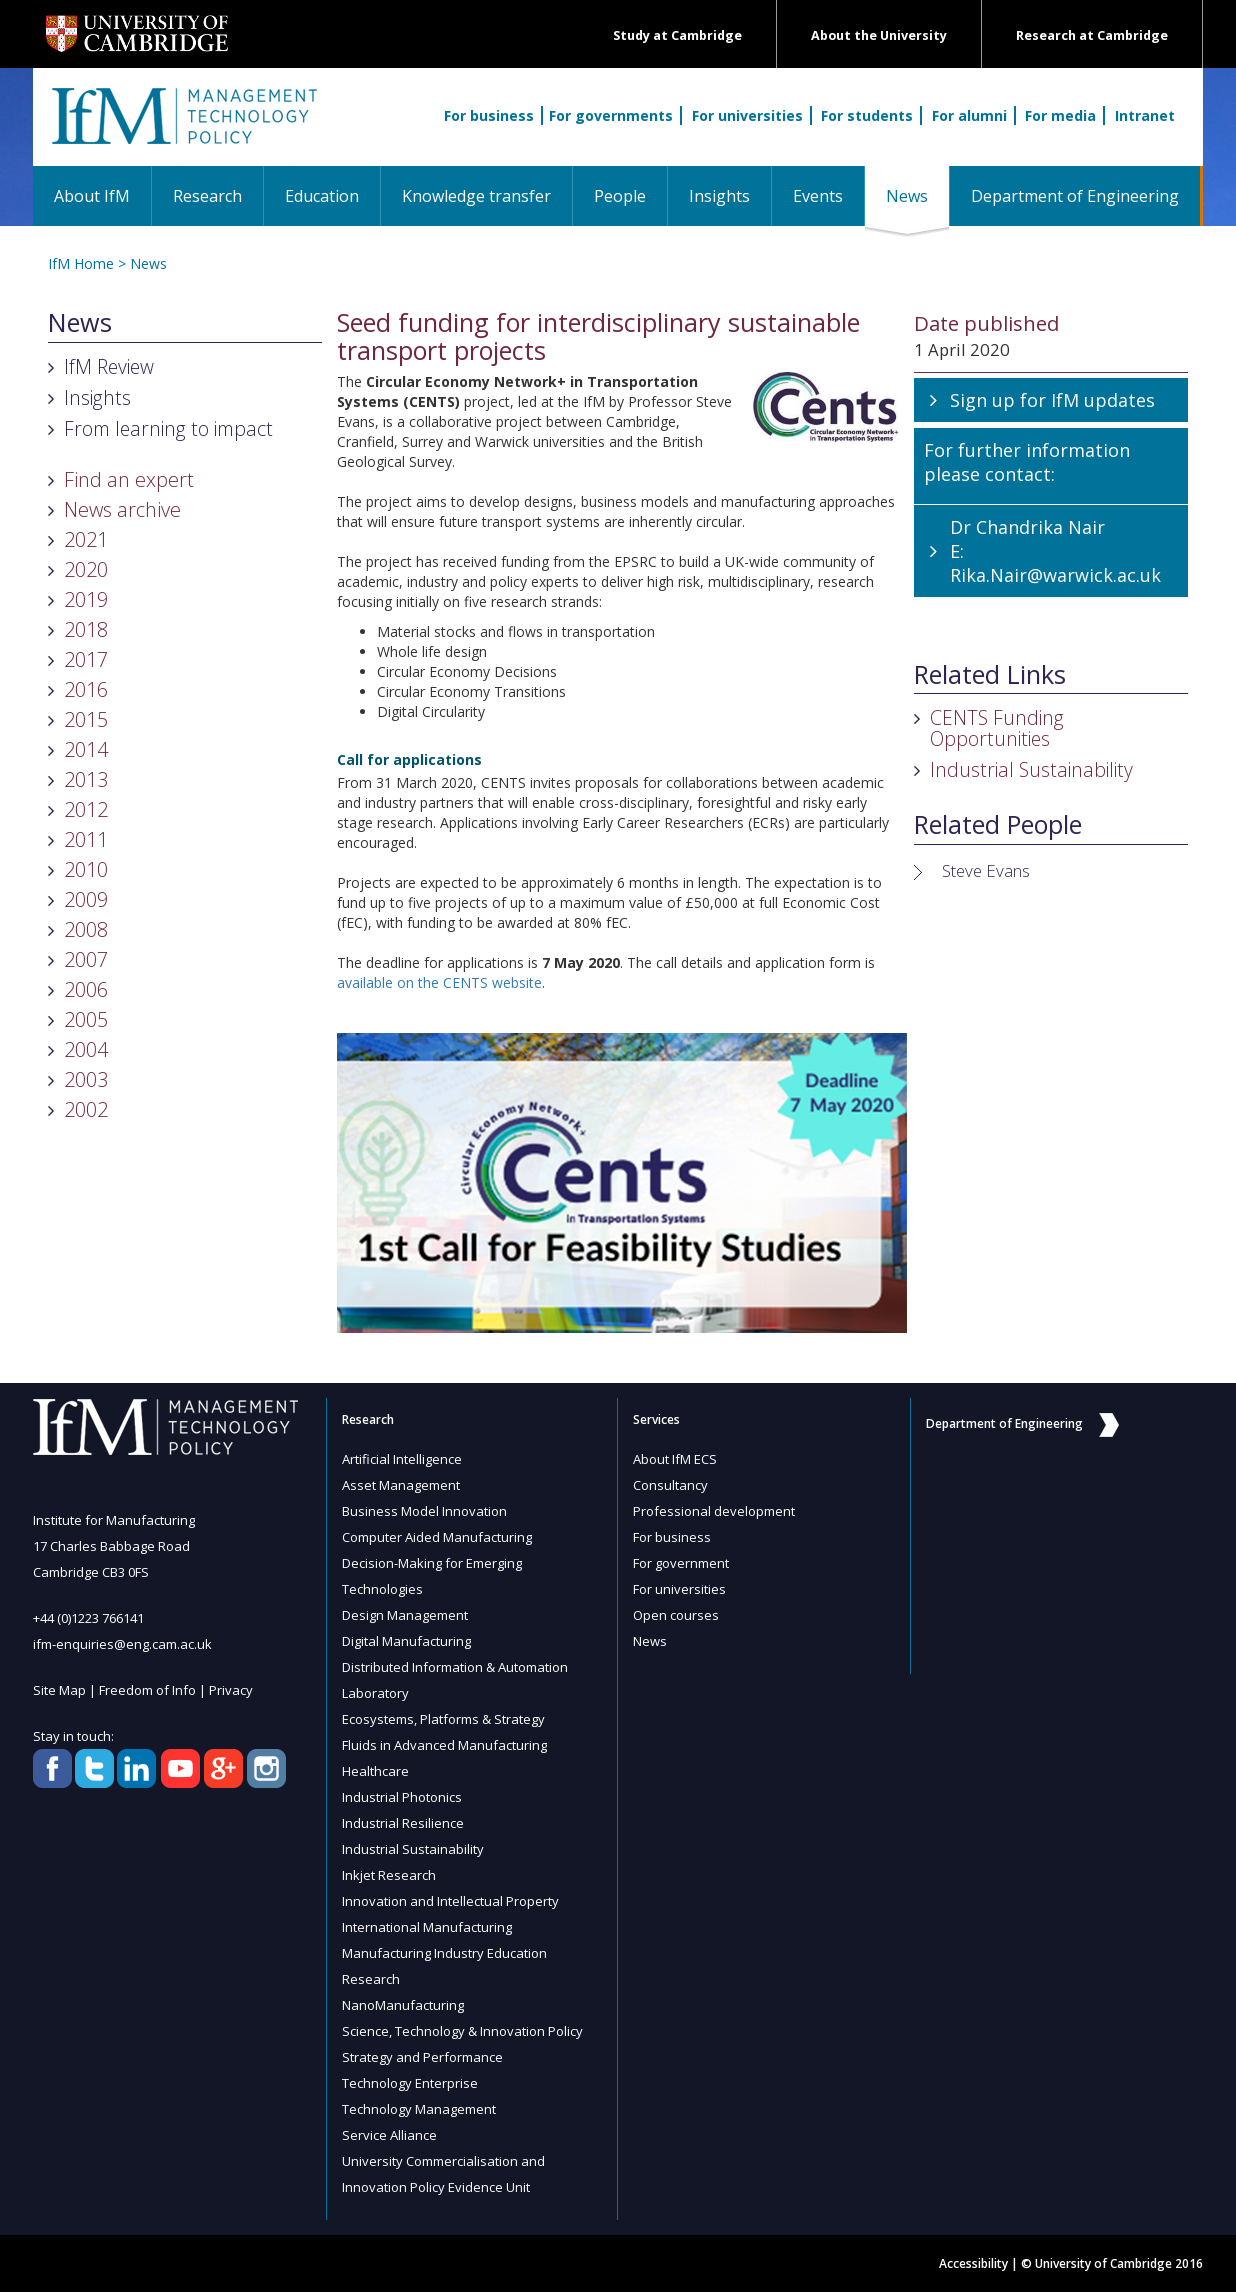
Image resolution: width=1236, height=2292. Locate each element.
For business (489, 115)
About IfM (92, 196)
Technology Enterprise (410, 2083)
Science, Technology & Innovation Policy (462, 2031)
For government (681, 1563)
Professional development (714, 1511)
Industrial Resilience (403, 1823)
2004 (86, 1049)
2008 (86, 929)
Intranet (1145, 115)
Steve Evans (986, 870)
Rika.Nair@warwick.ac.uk (1055, 575)
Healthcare (375, 1771)
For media (1060, 115)
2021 (86, 539)
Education (322, 196)
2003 (86, 1079)
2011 (86, 839)
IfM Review (109, 366)
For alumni (969, 115)
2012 (86, 809)
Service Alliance (389, 2135)
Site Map (59, 1690)
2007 (86, 959)
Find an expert (129, 479)
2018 (86, 629)
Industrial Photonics (402, 1797)
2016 (86, 689)
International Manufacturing (427, 1927)
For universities (747, 115)
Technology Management (419, 2109)
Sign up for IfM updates (1052, 400)
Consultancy (670, 1485)
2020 (86, 569)
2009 (86, 899)
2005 (86, 1019)
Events (818, 196)
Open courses (676, 1615)
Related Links (990, 675)
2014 (86, 749)
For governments (611, 115)
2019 (86, 599)
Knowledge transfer (476, 196)
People (620, 196)
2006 (86, 989)
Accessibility (973, 2263)
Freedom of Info (147, 1690)
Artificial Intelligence (402, 1459)
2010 (86, 869)
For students (867, 115)
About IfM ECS (675, 1459)
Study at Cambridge (677, 35)
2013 (86, 779)
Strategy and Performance (422, 2057)
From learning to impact (168, 428)
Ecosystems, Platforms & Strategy (443, 1719)
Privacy (231, 1690)
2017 (86, 659)
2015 (86, 719)
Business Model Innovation (424, 1511)
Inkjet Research (389, 1875)
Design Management (405, 1615)
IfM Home (81, 263)
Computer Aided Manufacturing (437, 1537)
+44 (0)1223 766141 (88, 1618)
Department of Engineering (1075, 196)
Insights (719, 196)
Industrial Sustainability (1031, 769)
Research (207, 196)
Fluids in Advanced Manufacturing (444, 1745)
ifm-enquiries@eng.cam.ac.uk (122, 1644)
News (917, 195)
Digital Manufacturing (406, 1641)
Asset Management (401, 1485)
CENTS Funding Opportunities (997, 728)
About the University (879, 35)
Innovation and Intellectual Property (450, 1901)
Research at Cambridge (1092, 35)
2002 (86, 1109)
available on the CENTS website (439, 982)
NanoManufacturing (403, 2005)
